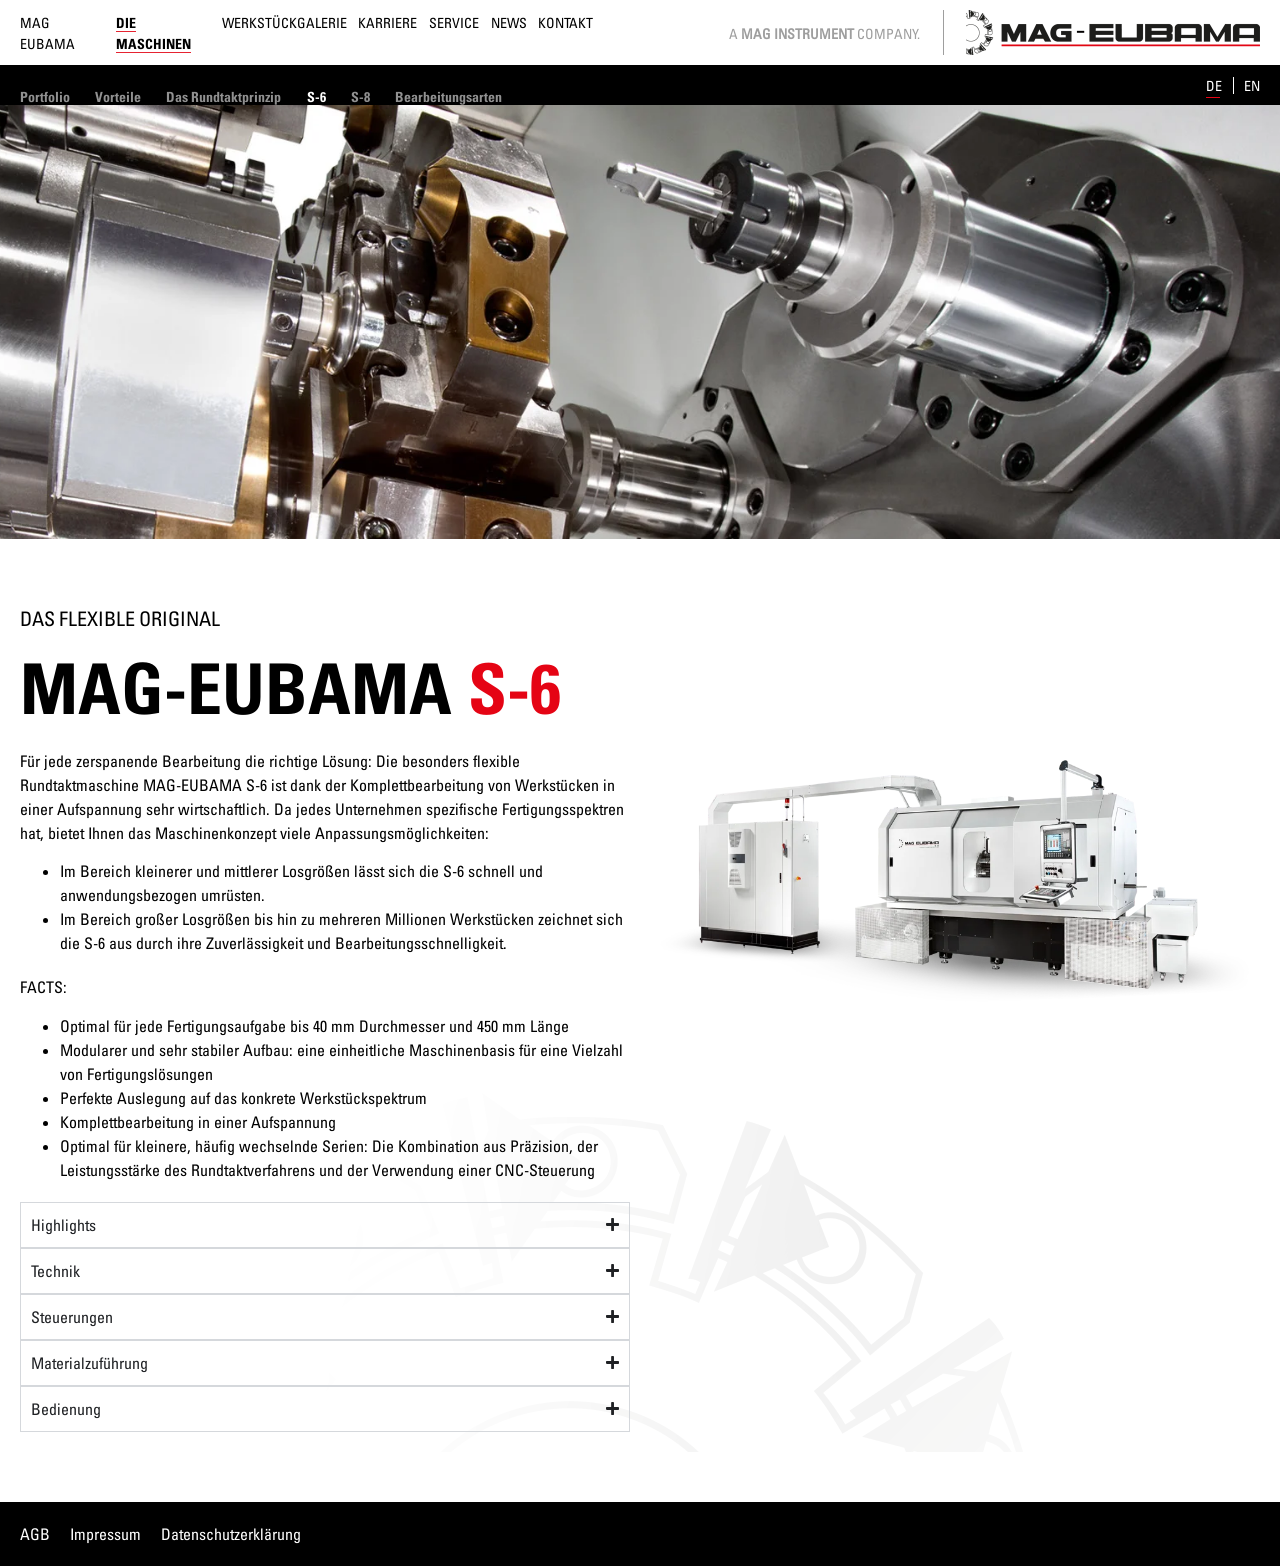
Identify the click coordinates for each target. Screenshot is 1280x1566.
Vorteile (118, 96)
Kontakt (565, 22)
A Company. (824, 33)
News (509, 22)
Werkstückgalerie (284, 22)
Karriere (387, 22)
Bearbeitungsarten (448, 96)
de (1215, 85)
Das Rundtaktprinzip (223, 96)
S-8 (360, 96)
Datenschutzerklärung (231, 1534)
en (1252, 85)
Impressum (105, 1534)
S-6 (316, 96)
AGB (35, 1534)
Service (454, 22)
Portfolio (45, 96)
